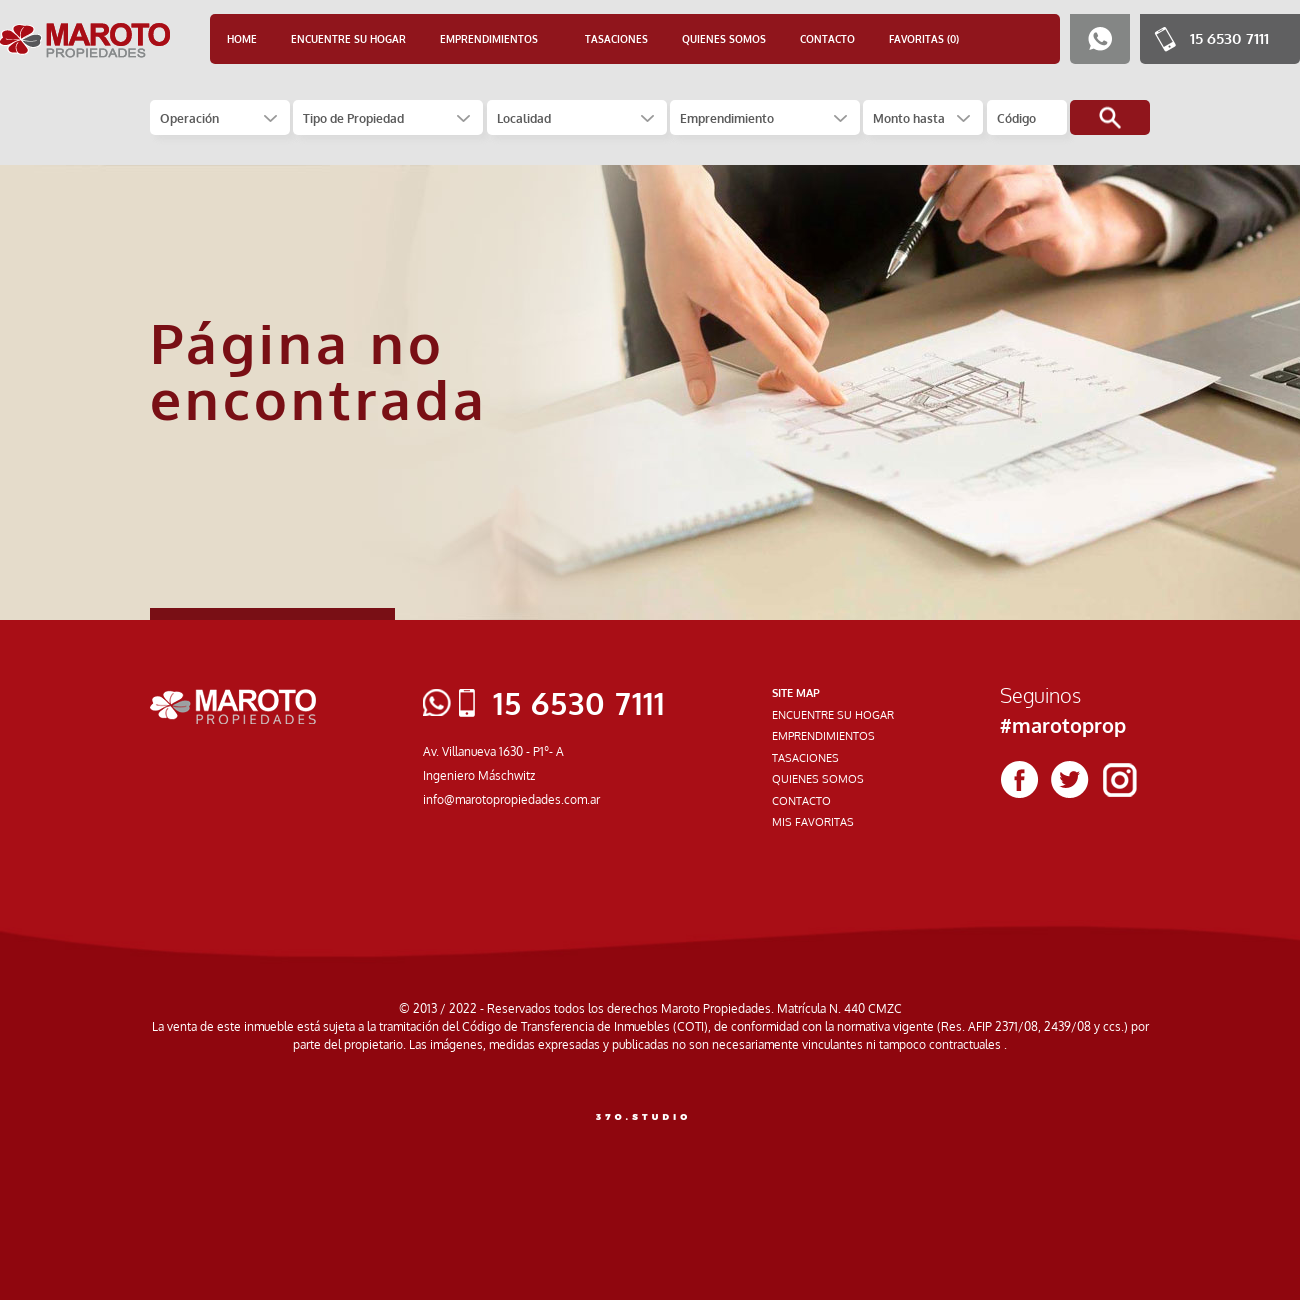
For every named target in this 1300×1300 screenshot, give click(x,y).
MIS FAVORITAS (813, 822)
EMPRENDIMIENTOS (823, 736)
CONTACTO (827, 39)
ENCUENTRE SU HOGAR (348, 39)
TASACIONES (616, 39)
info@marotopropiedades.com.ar (511, 799)
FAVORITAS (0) (924, 39)
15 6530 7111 (1229, 38)
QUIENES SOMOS (724, 39)
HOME (242, 39)
